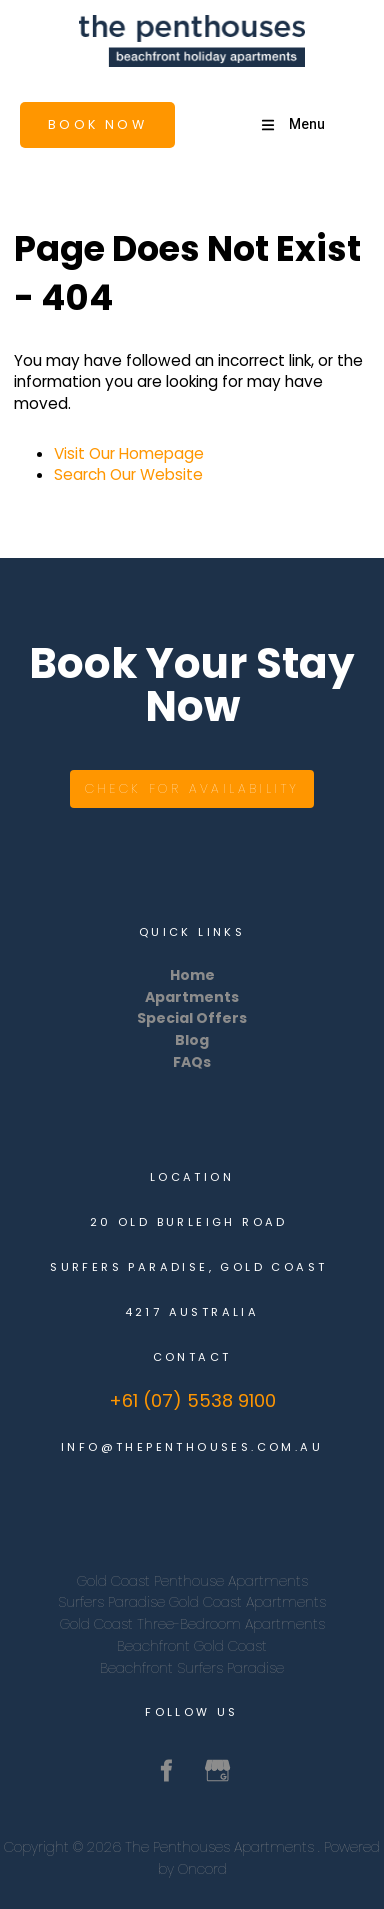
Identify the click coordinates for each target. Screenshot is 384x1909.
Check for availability (192, 780)
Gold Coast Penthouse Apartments (192, 1581)
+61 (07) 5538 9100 (192, 1400)
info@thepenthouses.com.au (192, 1447)
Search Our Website (128, 474)
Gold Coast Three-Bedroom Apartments (192, 1624)
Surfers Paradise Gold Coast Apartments (192, 1602)
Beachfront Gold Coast (192, 1646)
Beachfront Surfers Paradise (192, 1668)
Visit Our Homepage (129, 453)
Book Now (56, 112)
